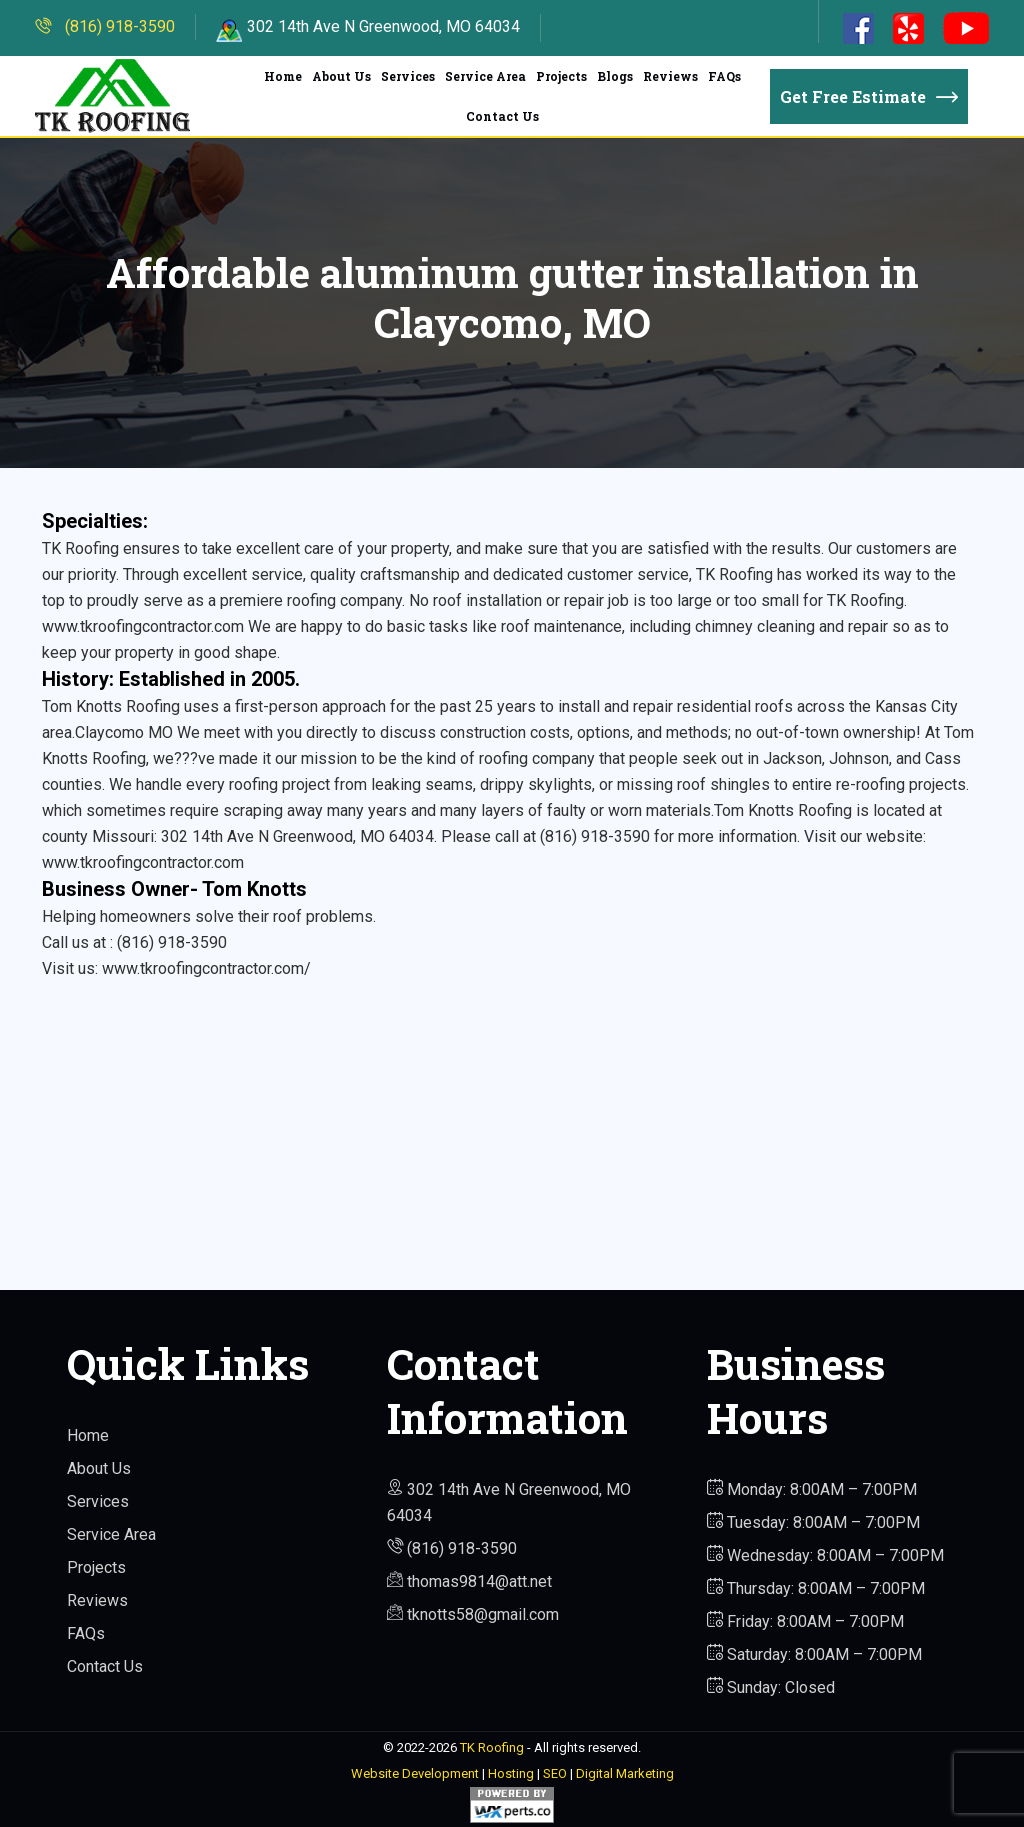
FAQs (724, 76)
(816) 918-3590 (105, 26)
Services (408, 76)
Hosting (511, 1773)
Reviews (670, 76)
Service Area (485, 76)
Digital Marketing (625, 1773)
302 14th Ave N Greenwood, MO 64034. (297, 836)
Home (283, 76)
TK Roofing (492, 1747)
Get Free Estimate (869, 96)
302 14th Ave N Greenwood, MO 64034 (368, 26)
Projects (561, 76)
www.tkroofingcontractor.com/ (206, 968)
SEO (555, 1773)
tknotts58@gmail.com (473, 1614)
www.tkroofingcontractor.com (143, 862)
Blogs (615, 76)
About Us (341, 76)
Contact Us (502, 116)
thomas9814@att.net (469, 1581)
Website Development (415, 1773)
